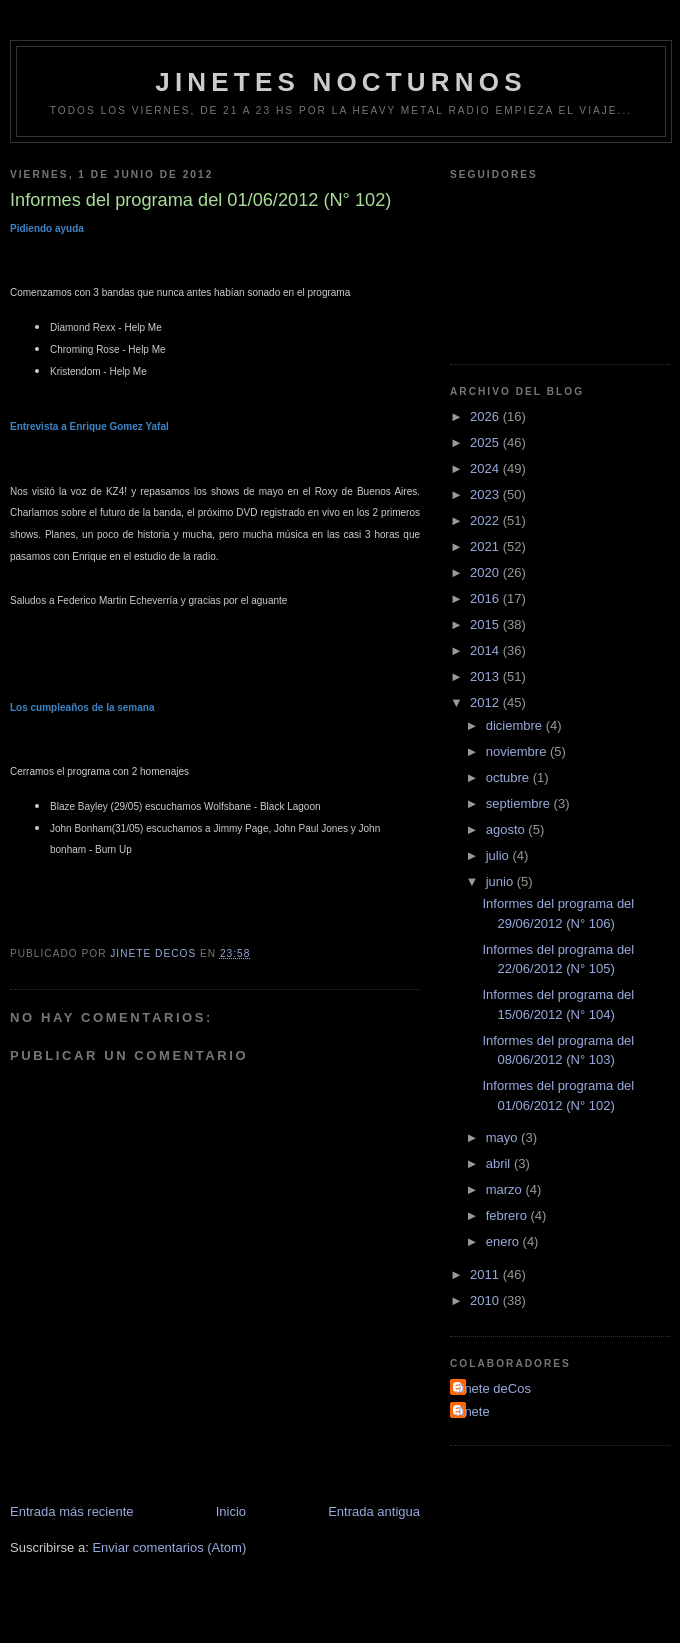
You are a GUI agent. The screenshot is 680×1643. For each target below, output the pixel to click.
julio (499, 855)
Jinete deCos (493, 1388)
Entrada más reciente (72, 1511)
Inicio (231, 1511)
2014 (486, 650)
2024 (486, 468)
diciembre (516, 725)
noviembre (518, 751)
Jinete (472, 1411)
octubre (509, 777)
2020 (486, 572)
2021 (486, 546)
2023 (486, 494)
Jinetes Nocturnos (341, 82)
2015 (486, 624)
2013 (486, 676)
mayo (503, 1137)
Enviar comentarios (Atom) (169, 1547)
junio (501, 881)
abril (500, 1163)
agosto (507, 829)
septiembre (520, 803)
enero (504, 1241)
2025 (486, 442)
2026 (486, 416)
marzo (506, 1189)
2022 (486, 520)
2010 (486, 1300)
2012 (486, 702)
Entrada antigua (374, 1511)
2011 (486, 1274)
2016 (486, 598)
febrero (508, 1215)
